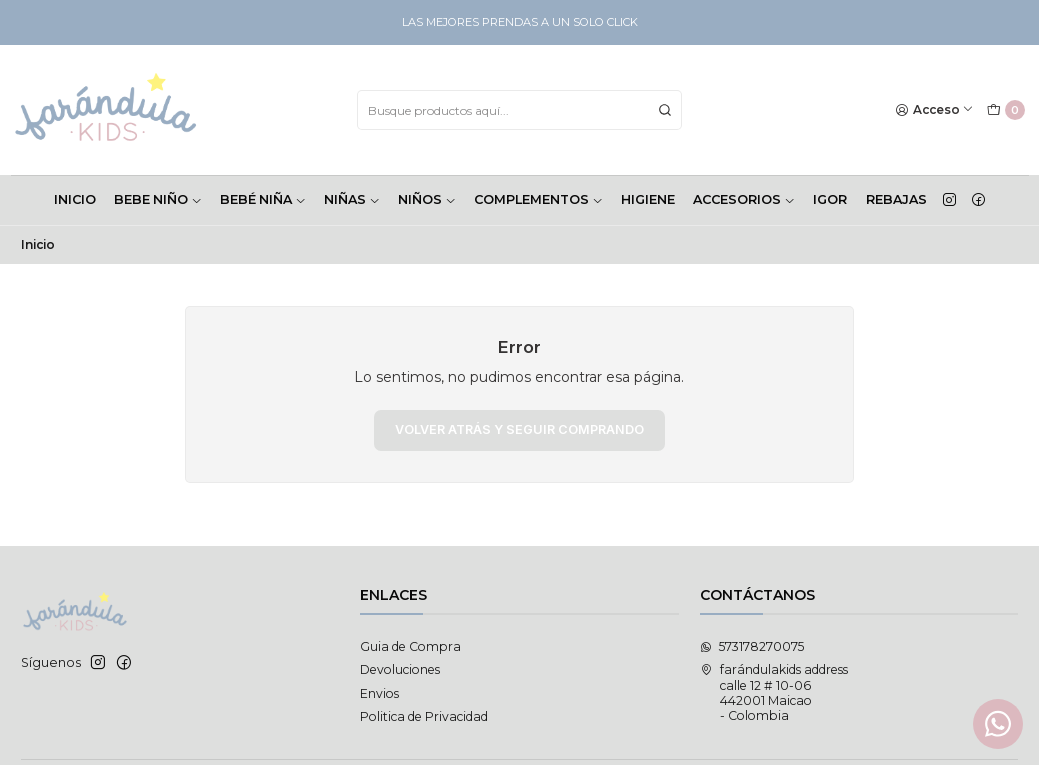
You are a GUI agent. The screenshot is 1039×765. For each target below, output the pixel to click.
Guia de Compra (410, 646)
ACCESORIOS (744, 199)
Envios (379, 693)
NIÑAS (352, 199)
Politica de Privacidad (424, 716)
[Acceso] (935, 110)
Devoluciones (400, 669)
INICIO (75, 199)
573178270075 (752, 646)
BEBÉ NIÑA (263, 199)
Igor (830, 199)
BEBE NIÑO (158, 199)
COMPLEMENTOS (538, 199)
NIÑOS (427, 199)
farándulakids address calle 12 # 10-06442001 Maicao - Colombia (774, 692)
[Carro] (1005, 110)
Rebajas (896, 199)
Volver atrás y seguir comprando (519, 429)
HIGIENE (648, 199)
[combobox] (519, 110)
